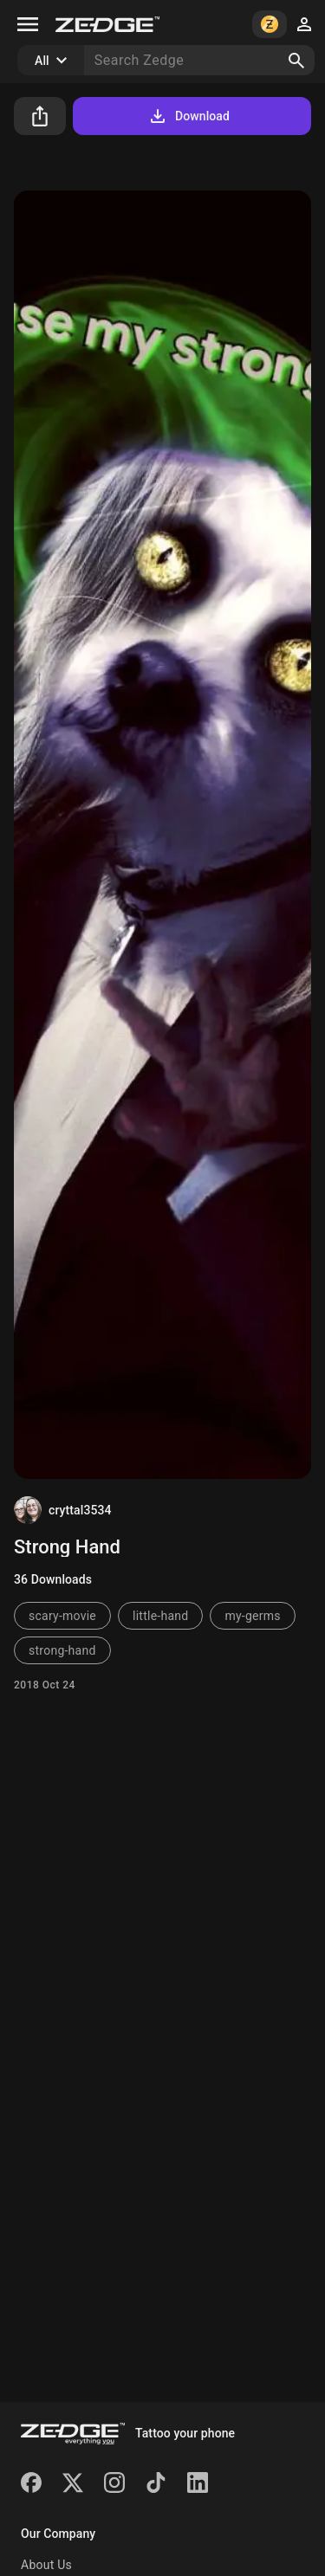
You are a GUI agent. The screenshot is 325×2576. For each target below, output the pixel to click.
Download (188, 116)
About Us (46, 2565)
